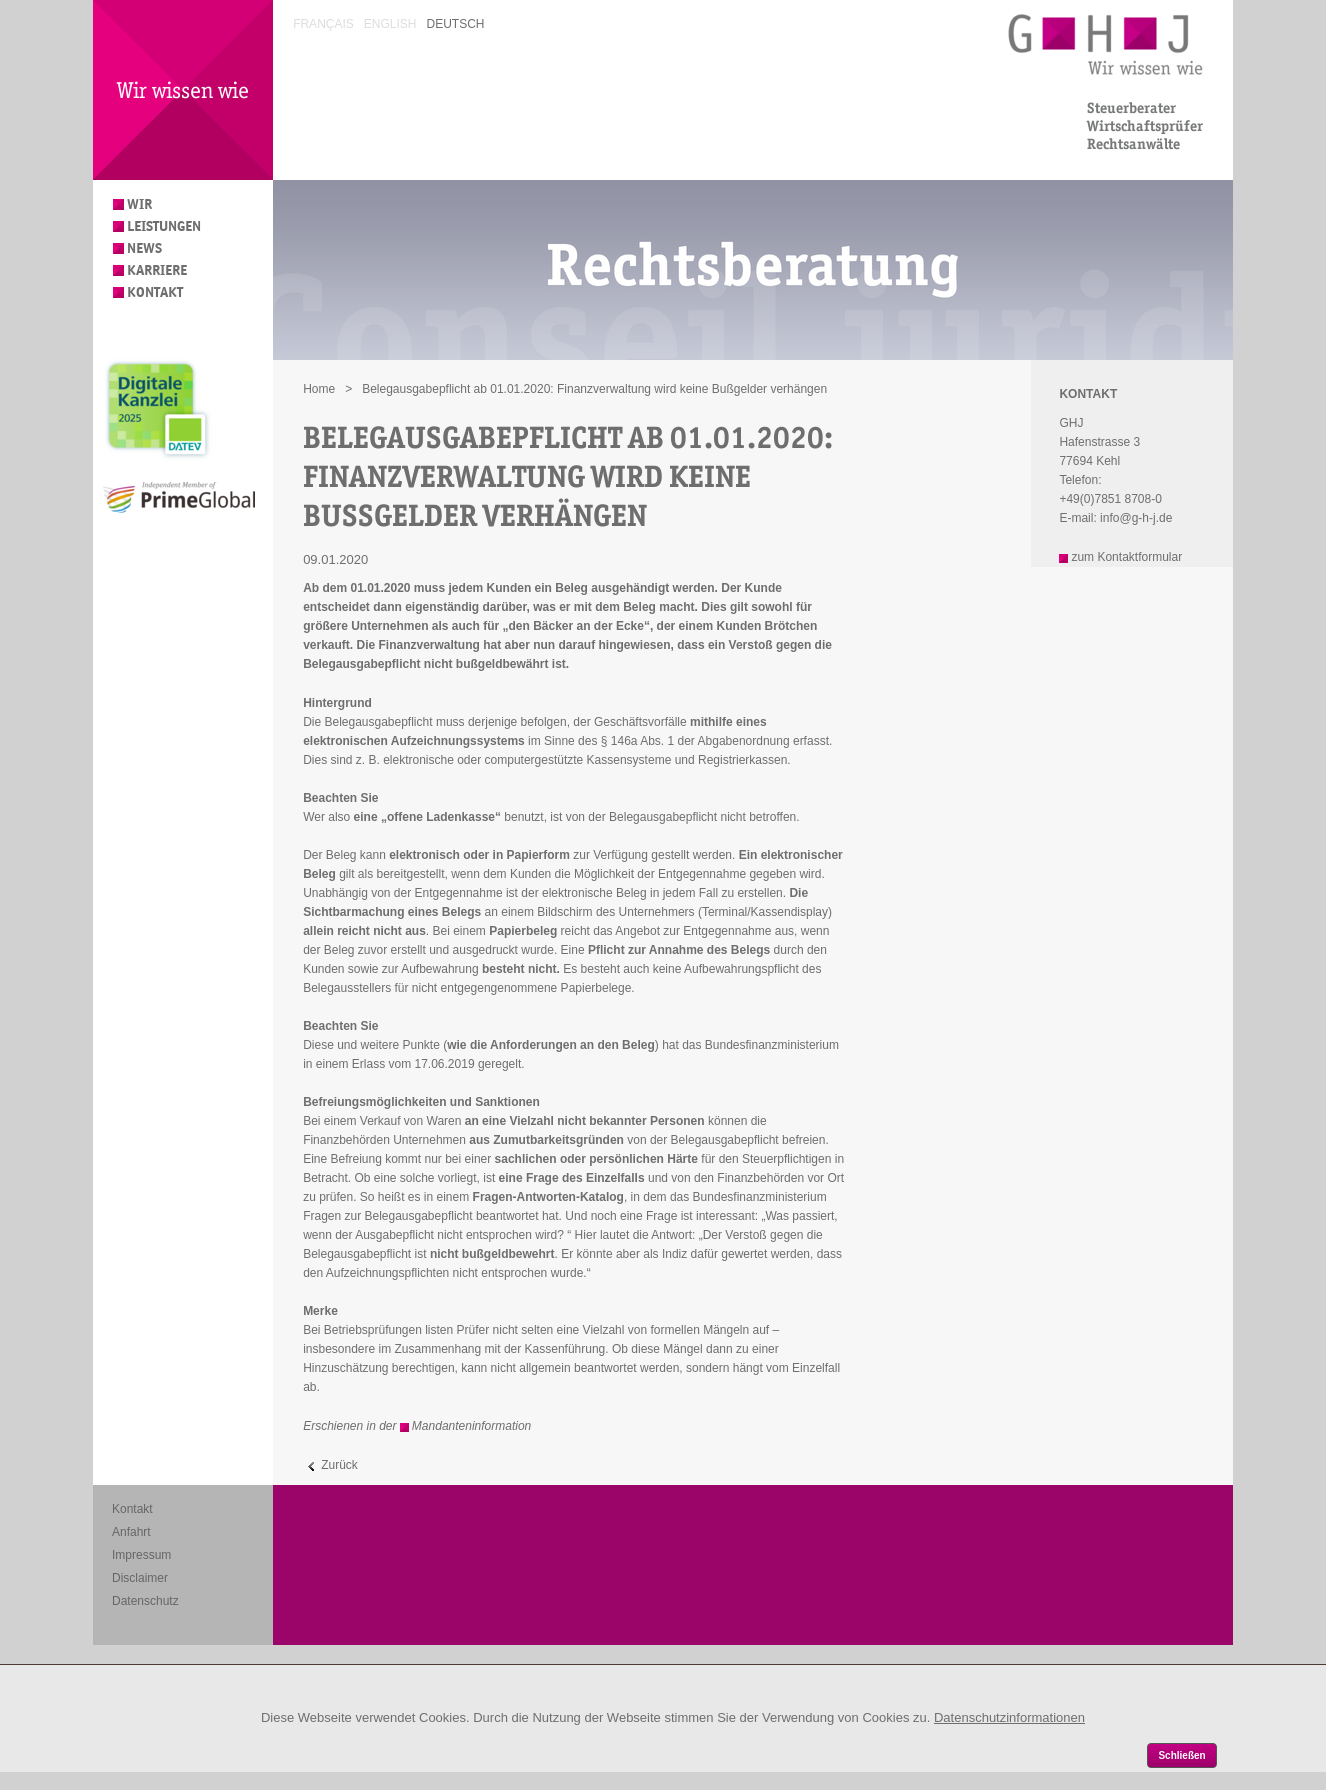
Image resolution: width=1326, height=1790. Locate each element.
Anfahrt (131, 1532)
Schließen (1181, 1755)
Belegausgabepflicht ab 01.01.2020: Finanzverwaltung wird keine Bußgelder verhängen (594, 389)
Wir (139, 204)
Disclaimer (140, 1578)
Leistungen (164, 226)
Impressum (141, 1555)
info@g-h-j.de (1136, 518)
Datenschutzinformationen (1009, 1717)
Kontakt (155, 292)
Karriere (157, 270)
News (144, 248)
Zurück (339, 1465)
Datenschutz (145, 1601)
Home (319, 389)
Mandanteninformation (471, 1426)
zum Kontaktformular (1126, 557)
